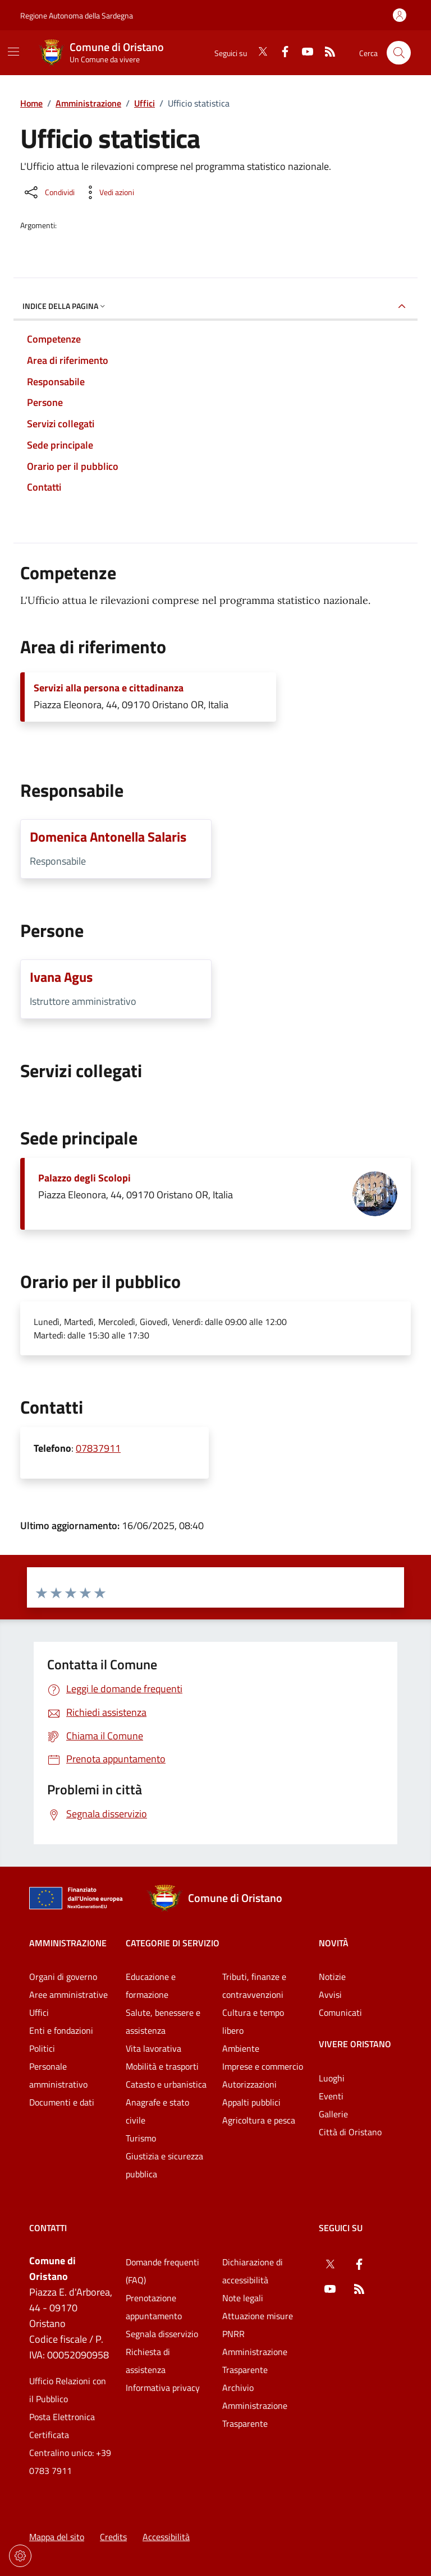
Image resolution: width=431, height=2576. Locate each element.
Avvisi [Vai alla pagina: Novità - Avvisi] (330, 1994)
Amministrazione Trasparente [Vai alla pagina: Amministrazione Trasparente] (254, 2360)
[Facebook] (280, 53)
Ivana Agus (61, 977)
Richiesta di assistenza (148, 2360)
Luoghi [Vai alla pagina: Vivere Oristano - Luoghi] (332, 2078)
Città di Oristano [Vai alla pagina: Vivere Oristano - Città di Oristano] (350, 2132)
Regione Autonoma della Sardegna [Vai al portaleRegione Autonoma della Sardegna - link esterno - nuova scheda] (76, 15)
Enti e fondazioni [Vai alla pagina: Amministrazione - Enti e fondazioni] (61, 2030)
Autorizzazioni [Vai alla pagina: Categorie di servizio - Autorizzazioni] (249, 2084)
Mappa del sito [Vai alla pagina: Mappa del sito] (56, 2536)
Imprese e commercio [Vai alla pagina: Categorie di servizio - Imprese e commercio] (262, 2066)
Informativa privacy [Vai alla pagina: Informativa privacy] (163, 2387)
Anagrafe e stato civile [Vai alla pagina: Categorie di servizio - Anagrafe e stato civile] (157, 2111)
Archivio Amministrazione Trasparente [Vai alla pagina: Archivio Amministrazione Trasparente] (254, 2405)
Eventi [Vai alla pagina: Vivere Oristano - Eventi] (331, 2096)
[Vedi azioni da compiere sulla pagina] (107, 192)
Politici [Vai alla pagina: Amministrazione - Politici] (42, 2048)
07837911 (98, 1448)
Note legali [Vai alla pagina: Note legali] (242, 2298)
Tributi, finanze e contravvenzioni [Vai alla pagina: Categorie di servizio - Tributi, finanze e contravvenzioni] (254, 1985)
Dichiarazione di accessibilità (252, 2271)
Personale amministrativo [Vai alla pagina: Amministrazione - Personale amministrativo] (58, 2075)
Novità (334, 1943)
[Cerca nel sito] (399, 53)
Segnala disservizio (162, 2333)
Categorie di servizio (172, 1943)
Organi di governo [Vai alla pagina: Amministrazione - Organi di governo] (63, 1976)
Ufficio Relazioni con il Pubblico (67, 2390)
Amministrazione (88, 103)
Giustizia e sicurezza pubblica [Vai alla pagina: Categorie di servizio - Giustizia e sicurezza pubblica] (164, 2165)
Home (31, 103)
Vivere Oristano (355, 2044)
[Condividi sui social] (48, 192)
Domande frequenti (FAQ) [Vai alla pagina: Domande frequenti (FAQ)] (162, 2271)
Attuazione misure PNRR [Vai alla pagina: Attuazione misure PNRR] (257, 2324)
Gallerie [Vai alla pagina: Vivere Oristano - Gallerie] (333, 2114)
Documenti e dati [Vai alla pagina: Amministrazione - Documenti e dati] (61, 2102)
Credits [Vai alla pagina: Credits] (113, 2536)
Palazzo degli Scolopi (84, 1178)
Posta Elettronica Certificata (62, 2425)
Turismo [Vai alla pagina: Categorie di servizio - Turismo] (141, 2138)
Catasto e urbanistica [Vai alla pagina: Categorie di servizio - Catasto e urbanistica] (166, 2084)
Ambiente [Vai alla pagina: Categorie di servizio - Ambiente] (240, 2048)
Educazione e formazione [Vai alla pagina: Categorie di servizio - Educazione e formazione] (151, 1985)
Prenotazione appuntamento (154, 2307)
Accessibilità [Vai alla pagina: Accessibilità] (166, 2536)
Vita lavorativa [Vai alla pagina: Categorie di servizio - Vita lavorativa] (153, 2048)
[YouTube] (303, 53)
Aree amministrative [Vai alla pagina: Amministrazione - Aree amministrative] (68, 1994)
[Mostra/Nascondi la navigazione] (13, 51)
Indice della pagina (64, 306)
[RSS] (325, 53)
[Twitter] (258, 53)
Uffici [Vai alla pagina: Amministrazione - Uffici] (39, 2012)
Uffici (144, 103)
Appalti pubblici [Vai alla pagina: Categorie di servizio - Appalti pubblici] (251, 2102)
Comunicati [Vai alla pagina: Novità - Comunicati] (340, 2012)
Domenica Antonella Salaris (108, 836)
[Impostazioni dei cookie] (20, 2556)
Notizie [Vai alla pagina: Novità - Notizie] (332, 1976)
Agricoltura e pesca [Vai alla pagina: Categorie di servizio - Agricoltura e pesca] (258, 2120)
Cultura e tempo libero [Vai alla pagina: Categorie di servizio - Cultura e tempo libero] (253, 2021)
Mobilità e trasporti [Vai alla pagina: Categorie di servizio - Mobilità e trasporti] (162, 2066)
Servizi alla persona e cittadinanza (109, 688)
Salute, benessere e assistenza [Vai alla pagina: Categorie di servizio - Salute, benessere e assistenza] (163, 2021)
